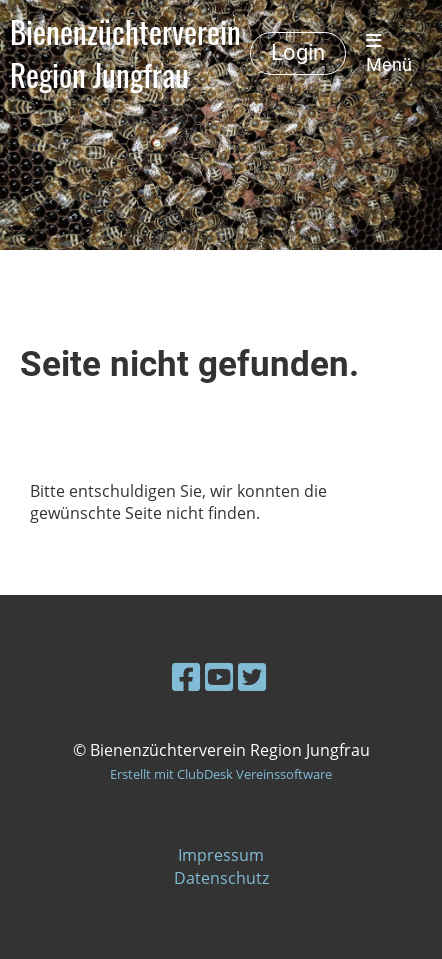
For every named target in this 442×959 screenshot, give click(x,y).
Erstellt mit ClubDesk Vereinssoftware (221, 774)
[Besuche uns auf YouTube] (219, 676)
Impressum (221, 855)
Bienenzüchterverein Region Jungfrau (125, 53)
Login (298, 52)
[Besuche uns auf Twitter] (252, 676)
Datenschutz (221, 878)
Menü (389, 54)
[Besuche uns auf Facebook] (186, 676)
